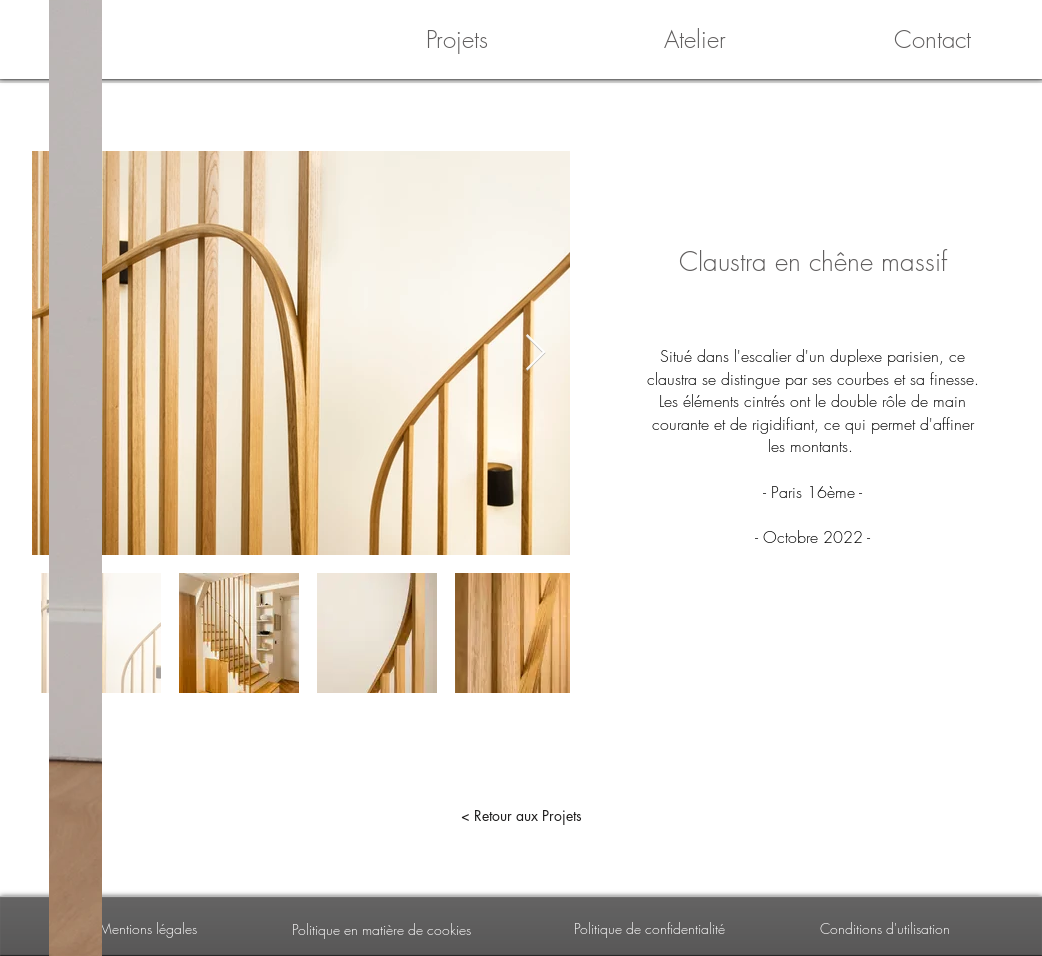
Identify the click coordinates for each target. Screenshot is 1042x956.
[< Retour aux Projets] (521, 816)
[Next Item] (535, 353)
